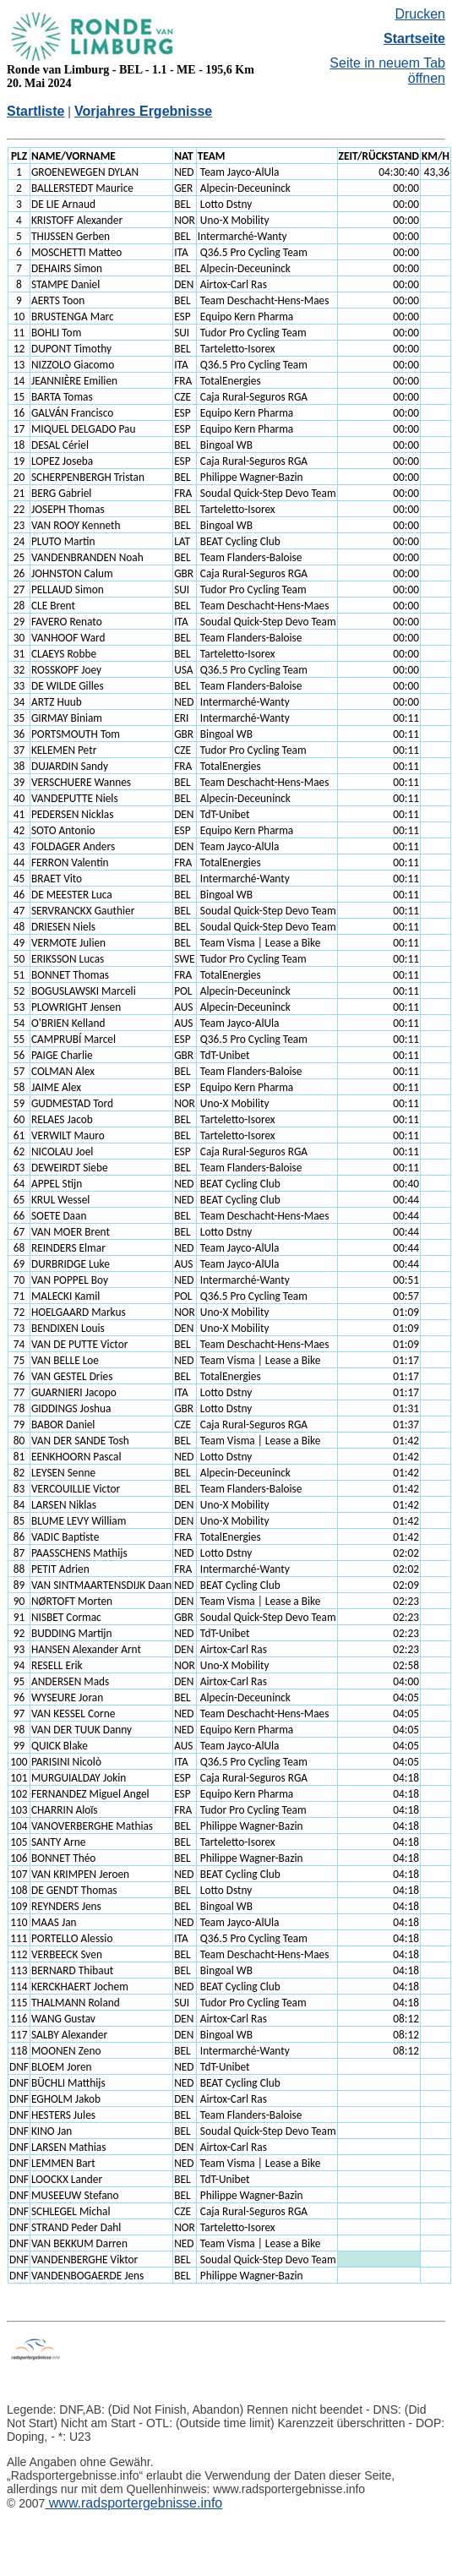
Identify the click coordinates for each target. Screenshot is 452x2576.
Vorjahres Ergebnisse (143, 111)
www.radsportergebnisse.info (133, 2503)
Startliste (35, 111)
